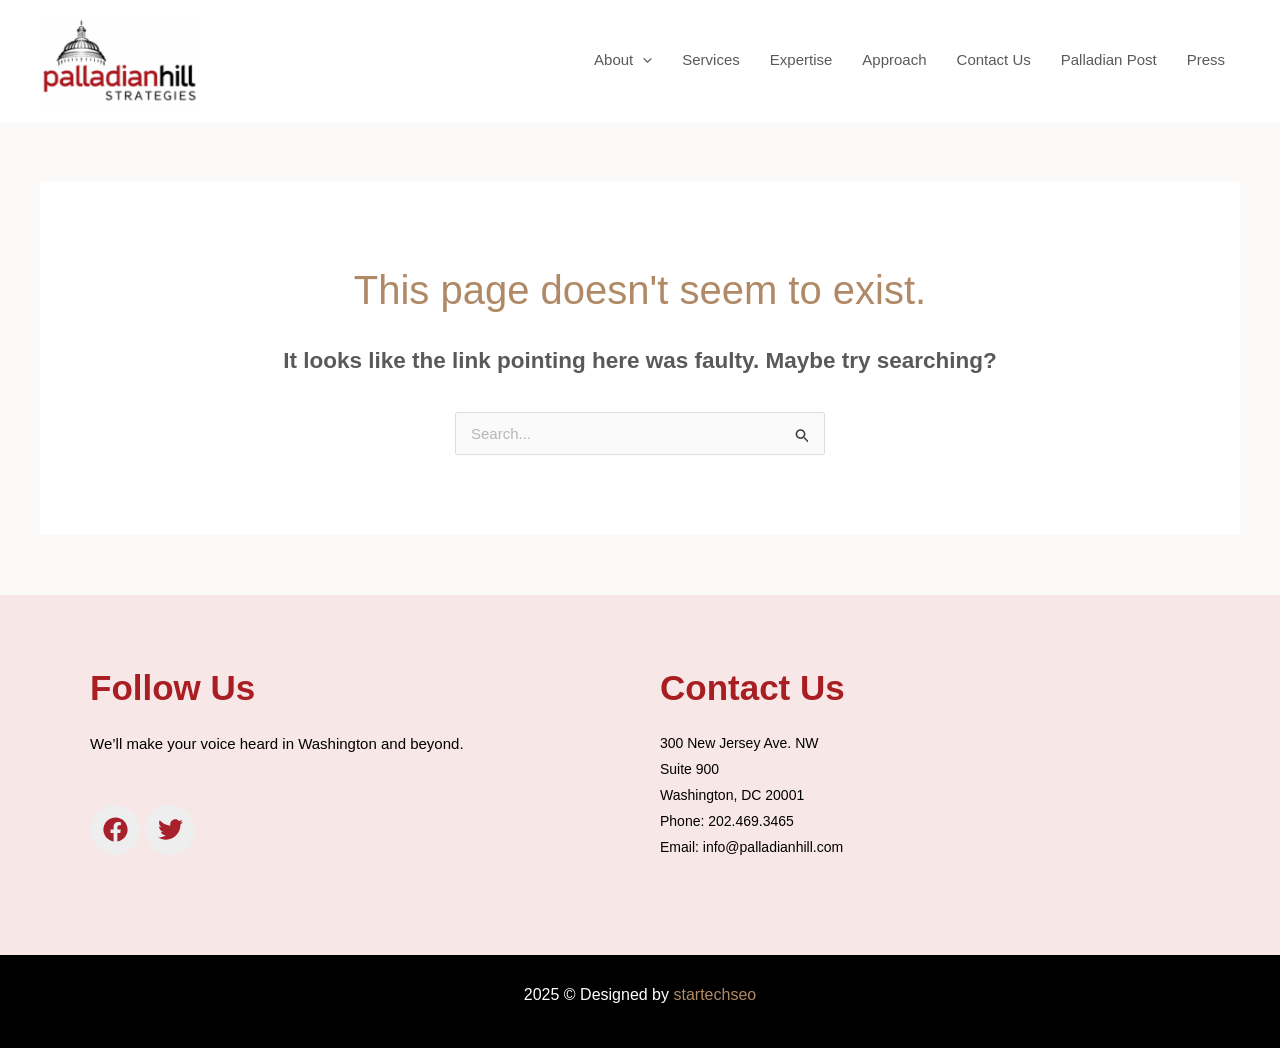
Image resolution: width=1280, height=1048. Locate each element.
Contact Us (994, 59)
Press (1206, 59)
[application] (642, 60)
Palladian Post (1109, 59)
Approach (894, 59)
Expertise (801, 59)
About (623, 60)
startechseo (714, 994)
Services (711, 59)
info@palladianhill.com (773, 847)
